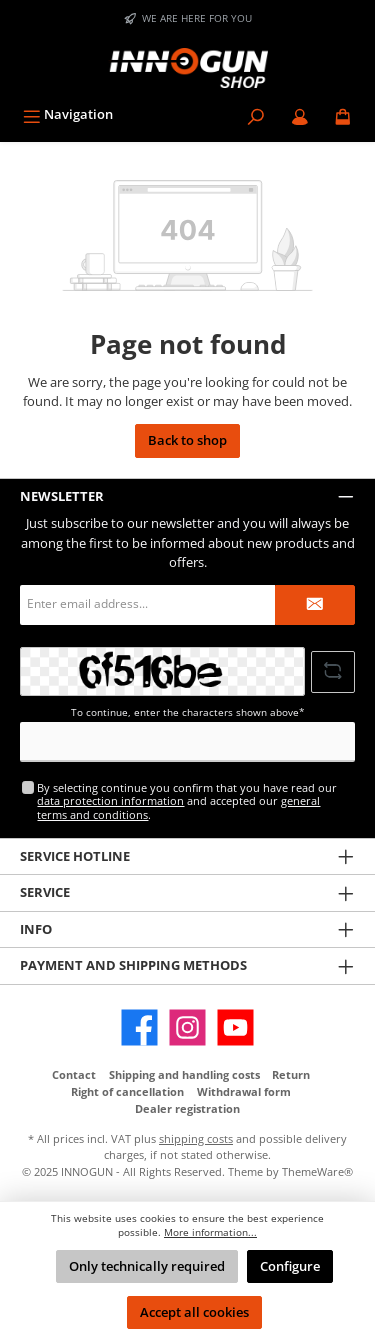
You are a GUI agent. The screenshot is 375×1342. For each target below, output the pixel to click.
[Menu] (68, 114)
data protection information (110, 800)
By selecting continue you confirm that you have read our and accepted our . (187, 801)
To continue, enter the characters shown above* (188, 712)
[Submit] (315, 605)
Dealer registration (187, 1108)
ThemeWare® (317, 1171)
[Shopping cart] (343, 114)
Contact (74, 1074)
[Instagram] (187, 1027)
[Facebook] (139, 1027)
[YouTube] (235, 1027)
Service (45, 892)
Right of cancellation (127, 1091)
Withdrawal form (244, 1091)
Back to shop (187, 440)
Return (291, 1074)
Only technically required (147, 1266)
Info (36, 929)
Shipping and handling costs (184, 1074)
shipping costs (196, 1138)
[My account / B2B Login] (300, 114)
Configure (290, 1266)
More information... (210, 1232)
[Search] (256, 114)
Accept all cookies (194, 1312)
